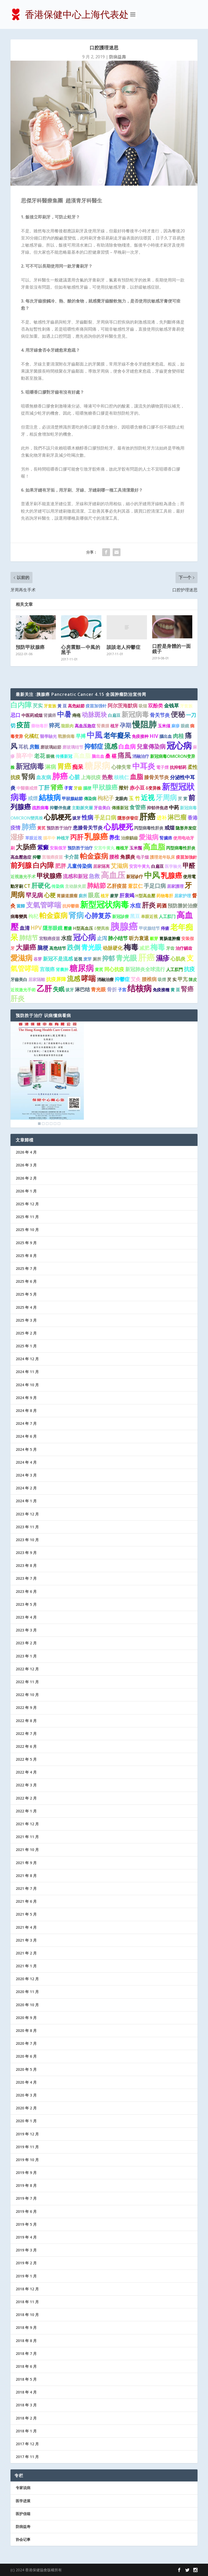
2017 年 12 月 (27, 2443)
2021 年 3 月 (26, 1940)
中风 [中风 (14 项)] (152, 875)
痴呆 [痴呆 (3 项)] (77, 766)
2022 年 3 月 (26, 1784)
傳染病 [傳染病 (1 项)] (90, 798)
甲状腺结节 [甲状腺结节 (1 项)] (149, 928)
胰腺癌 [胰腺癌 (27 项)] (124, 926)
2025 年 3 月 (26, 1320)
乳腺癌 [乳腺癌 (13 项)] (96, 836)
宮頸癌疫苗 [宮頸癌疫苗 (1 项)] (49, 938)
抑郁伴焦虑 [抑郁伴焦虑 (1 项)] (157, 808)
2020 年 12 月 (27, 1978)
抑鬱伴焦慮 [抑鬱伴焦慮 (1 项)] (60, 808)
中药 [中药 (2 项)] (174, 807)
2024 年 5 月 (26, 1449)
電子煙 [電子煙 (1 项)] (162, 767)
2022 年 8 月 (26, 1720)
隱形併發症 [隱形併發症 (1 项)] (127, 818)
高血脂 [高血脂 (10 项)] (154, 847)
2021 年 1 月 (26, 1965)
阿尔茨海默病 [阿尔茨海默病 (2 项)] (123, 705)
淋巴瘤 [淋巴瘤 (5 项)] (177, 817)
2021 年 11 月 (27, 1836)
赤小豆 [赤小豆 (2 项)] (137, 787)
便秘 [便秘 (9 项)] (178, 714)
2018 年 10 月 (27, 2314)
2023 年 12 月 (27, 1513)
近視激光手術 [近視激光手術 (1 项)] (23, 990)
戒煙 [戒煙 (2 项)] (33, 798)
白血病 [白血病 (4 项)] (127, 746)
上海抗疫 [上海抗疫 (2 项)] (91, 777)
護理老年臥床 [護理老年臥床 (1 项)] (162, 857)
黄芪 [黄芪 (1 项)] (99, 969)
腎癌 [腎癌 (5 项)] (187, 989)
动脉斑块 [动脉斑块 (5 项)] (94, 714)
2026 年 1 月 (26, 1190)
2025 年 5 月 (26, 1294)
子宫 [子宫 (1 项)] (122, 990)
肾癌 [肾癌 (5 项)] (57, 787)
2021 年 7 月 (26, 1888)
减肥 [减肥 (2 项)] (144, 948)
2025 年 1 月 (26, 1345)
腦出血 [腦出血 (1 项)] (165, 736)
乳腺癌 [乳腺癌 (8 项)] (171, 875)
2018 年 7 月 (26, 2353)
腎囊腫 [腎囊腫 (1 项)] (103, 726)
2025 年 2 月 (26, 1333)
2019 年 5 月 (26, 2224)
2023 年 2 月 (26, 1642)
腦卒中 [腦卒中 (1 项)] (49, 838)
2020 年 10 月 (27, 2004)
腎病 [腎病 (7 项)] (28, 776)
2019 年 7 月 (26, 2198)
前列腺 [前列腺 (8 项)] (21, 865)
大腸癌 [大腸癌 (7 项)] (26, 947)
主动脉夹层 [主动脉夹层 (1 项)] (75, 886)
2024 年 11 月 (27, 1371)
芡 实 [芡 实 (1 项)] (172, 979)
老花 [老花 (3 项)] (39, 755)
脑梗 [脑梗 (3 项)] (42, 947)
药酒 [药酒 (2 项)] (162, 905)
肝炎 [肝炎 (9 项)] (17, 998)
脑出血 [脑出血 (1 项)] (98, 756)
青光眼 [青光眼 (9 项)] (126, 958)
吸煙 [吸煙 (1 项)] (162, 979)
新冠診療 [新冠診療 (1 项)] (120, 916)
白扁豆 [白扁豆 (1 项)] (114, 715)
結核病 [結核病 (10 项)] (50, 797)
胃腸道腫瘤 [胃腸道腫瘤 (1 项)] (67, 896)
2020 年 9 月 (26, 2017)
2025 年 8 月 (26, 1255)
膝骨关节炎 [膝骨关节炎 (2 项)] (156, 777)
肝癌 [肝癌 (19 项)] (146, 957)
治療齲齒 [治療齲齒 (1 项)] (129, 838)
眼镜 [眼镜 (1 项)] (50, 756)
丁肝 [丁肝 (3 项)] (44, 787)
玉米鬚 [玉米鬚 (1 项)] (135, 848)
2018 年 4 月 (26, 2392)
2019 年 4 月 (26, 2237)
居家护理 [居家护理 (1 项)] (182, 896)
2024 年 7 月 (26, 1423)
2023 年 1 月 (26, 1656)
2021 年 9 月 (26, 1862)
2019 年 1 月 (26, 2275)
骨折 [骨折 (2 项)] (112, 989)
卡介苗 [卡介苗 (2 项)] (71, 856)
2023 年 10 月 (27, 1539)
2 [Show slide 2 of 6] (43, 1123)
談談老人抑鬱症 (124, 647)
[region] (47, 1074)
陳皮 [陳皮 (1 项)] (193, 979)
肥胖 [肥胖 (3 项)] (60, 865)
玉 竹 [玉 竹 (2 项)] (134, 798)
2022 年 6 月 (26, 1746)
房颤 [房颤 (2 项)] (34, 746)
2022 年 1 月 (26, 1810)
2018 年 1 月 (26, 2430)
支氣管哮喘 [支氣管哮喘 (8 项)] (43, 905)
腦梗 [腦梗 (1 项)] (87, 788)
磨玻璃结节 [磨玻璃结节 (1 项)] (72, 747)
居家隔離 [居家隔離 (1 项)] (36, 979)
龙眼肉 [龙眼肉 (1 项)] (121, 798)
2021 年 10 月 (27, 1849)
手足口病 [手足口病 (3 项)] (105, 817)
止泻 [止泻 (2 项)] (102, 938)
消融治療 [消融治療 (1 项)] (105, 979)
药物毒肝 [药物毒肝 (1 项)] (164, 896)
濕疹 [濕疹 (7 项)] (162, 958)
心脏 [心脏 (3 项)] (74, 777)
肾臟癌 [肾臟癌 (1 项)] (49, 715)
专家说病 (23, 2487)
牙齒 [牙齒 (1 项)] (78, 788)
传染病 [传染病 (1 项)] (57, 886)
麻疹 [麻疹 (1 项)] (175, 726)
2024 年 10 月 (27, 1384)
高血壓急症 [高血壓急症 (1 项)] (20, 857)
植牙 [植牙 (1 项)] (114, 726)
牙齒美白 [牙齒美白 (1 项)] (18, 979)
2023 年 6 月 (26, 1591)
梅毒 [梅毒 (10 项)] (131, 947)
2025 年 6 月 (26, 1281)
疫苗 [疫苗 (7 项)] (23, 724)
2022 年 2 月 (26, 1798)
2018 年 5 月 (26, 2379)
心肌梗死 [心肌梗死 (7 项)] (57, 817)
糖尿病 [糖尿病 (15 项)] (81, 967)
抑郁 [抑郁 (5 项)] (108, 958)
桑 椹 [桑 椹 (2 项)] (111, 756)
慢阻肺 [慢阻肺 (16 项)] (144, 724)
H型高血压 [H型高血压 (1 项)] (83, 928)
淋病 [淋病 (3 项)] (50, 766)
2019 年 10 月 (27, 2159)
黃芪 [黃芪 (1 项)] (41, 828)
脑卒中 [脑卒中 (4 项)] (24, 756)
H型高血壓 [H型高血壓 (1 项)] (145, 896)
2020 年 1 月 (26, 2120)
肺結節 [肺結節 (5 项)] (96, 885)
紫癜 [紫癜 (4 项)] (43, 847)
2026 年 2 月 (26, 1178)
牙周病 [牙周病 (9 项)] (166, 797)
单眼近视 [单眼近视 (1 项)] (149, 916)
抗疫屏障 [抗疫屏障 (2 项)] (56, 979)
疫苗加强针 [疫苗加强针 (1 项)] (96, 706)
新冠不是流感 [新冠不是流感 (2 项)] (58, 958)
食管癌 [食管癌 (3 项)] (137, 807)
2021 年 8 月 (26, 1875)
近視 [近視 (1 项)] (78, 959)
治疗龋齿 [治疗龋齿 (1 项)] (184, 948)
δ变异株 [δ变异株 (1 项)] (153, 788)
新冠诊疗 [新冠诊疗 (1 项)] (134, 876)
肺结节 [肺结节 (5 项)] (28, 938)
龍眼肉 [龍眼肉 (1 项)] (67, 726)
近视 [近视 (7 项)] (148, 797)
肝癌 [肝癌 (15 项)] (147, 816)
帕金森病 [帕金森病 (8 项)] (94, 856)
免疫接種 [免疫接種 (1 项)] (161, 990)
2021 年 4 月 (26, 1927)
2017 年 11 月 (27, 2456)
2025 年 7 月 (26, 1268)
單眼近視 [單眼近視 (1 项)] (33, 838)
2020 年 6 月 (26, 2056)
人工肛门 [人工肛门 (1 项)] (167, 916)
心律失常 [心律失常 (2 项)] (121, 767)
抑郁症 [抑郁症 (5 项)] (93, 746)
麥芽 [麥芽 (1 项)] (114, 896)
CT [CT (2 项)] (27, 886)
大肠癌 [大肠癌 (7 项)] (26, 847)
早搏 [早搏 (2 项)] (81, 736)
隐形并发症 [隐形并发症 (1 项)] (186, 828)
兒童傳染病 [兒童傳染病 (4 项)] (151, 746)
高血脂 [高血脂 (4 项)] (82, 756)
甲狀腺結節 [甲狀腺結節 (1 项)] (72, 798)
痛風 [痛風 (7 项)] (124, 755)
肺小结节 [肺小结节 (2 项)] (118, 938)
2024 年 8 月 (26, 1410)
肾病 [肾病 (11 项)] (76, 915)
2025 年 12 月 (27, 1203)
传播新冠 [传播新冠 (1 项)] (64, 756)
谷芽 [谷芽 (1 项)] (38, 959)
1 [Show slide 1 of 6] (39, 1123)
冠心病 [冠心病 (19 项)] (179, 745)
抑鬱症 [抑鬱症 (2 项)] (122, 979)
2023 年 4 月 (26, 1617)
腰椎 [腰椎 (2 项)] (114, 856)
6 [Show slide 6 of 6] (59, 1123)
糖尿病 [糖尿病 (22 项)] (97, 765)
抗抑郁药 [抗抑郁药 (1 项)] (178, 767)
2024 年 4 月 (26, 1462)
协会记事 (23, 2539)
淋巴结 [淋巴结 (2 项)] (82, 989)
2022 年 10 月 (27, 1694)
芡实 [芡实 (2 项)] (38, 705)
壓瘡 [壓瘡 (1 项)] (68, 928)
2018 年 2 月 (26, 2418)
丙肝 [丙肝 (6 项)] (76, 836)
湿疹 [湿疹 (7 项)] (17, 837)
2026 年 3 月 (26, 1164)
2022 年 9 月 (26, 1707)
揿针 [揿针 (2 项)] (124, 787)
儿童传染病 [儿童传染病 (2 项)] (79, 866)
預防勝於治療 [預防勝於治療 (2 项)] (183, 905)
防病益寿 (23, 2526)
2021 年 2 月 (26, 1953)
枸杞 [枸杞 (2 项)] (33, 916)
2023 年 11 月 (27, 1526)
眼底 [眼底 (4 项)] (94, 895)
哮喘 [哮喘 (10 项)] (88, 978)
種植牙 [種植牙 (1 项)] (122, 848)
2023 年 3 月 (26, 1630)
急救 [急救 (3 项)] (94, 876)
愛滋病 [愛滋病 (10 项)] (21, 958)
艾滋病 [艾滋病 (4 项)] (119, 866)
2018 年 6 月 (26, 2366)
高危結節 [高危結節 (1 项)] (76, 706)
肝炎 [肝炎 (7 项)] (149, 905)
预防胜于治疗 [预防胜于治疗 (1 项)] (59, 828)
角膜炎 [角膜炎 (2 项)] (127, 856)
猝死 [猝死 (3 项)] (54, 725)
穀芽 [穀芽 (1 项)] (154, 938)
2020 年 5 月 (26, 2069)
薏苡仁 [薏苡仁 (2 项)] (135, 886)
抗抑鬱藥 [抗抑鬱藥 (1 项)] (70, 906)
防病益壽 (117, 57)
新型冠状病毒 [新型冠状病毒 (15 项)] (104, 904)
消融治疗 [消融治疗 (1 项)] (140, 756)
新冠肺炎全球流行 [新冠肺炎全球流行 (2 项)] (145, 969)
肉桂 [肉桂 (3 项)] (178, 735)
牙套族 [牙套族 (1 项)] (50, 706)
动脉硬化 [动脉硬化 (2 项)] (113, 948)
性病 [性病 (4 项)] (87, 817)
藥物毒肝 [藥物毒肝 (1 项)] (39, 726)
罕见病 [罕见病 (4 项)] (34, 895)
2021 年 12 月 (27, 1823)
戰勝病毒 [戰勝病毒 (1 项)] (66, 736)
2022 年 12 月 (27, 1668)
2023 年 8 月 (26, 1565)
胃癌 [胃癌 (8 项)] (64, 766)
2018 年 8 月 (26, 2340)
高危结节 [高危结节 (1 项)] (57, 948)
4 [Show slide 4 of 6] (51, 1123)
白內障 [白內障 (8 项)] (43, 865)
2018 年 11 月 (27, 2301)
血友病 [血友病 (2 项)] (43, 777)
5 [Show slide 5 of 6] (55, 1123)
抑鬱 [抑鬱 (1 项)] (36, 857)
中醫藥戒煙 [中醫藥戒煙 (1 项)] (27, 788)
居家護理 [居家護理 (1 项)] (175, 886)
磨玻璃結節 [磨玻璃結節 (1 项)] (50, 747)
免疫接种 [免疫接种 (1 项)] (140, 736)
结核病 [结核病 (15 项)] (139, 988)
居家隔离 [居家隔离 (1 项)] (101, 866)
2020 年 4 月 (26, 2082)
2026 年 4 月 (26, 1152)
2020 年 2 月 (26, 2107)
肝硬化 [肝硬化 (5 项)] (40, 885)
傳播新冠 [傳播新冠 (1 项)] (120, 808)
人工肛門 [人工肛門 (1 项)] (174, 969)
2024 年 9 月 (26, 1397)
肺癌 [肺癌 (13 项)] (60, 776)
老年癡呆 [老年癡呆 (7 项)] (117, 735)
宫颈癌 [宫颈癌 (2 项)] (47, 969)
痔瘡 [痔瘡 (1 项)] (165, 928)
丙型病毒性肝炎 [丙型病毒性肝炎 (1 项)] (148, 828)
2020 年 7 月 (26, 2043)
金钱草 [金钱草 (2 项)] (171, 705)
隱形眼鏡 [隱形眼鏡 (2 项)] (53, 928)
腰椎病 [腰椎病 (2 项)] (149, 979)
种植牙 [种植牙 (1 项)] (63, 838)
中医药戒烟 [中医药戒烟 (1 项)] (31, 715)
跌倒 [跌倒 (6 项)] (73, 947)
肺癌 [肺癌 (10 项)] (28, 827)
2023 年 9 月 (26, 1552)
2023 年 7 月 (26, 1578)
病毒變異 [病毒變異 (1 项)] (18, 916)
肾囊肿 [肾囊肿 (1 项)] (62, 969)
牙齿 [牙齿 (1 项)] (170, 948)
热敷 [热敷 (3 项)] (107, 777)
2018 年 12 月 (27, 2288)
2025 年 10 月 (27, 1229)
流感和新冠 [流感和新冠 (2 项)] (75, 876)
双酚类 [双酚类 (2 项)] (155, 705)
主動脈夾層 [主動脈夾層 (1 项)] (82, 808)
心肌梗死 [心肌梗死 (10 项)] (118, 827)
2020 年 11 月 (27, 1991)
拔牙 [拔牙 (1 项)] (76, 818)
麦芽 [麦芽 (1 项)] (87, 959)
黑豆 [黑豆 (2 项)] (135, 916)
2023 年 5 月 (26, 1604)
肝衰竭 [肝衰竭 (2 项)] (126, 895)
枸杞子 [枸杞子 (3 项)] (105, 798)
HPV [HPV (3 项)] (36, 927)
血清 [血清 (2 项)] (25, 928)
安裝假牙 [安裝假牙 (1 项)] (58, 848)
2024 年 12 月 (27, 1358)
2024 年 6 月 (26, 1436)
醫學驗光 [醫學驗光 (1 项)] (48, 736)
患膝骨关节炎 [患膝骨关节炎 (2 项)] (88, 827)
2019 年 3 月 (26, 2250)
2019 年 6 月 (26, 2211)
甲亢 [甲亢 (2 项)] (183, 979)
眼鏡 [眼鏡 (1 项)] (185, 726)
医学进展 (23, 2500)
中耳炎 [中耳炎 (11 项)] (143, 766)
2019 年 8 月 (26, 2185)
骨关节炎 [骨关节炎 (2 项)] (160, 715)
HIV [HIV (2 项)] (154, 736)
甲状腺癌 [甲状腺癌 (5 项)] (49, 876)
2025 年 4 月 (26, 1307)
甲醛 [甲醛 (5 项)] (189, 865)
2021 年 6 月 (26, 1901)
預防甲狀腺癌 (30, 647)
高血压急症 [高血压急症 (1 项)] (85, 726)
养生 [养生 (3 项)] (114, 837)
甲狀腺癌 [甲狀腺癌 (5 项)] (105, 787)
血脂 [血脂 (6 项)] (136, 776)
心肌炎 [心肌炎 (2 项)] (178, 958)
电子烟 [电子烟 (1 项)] (142, 857)
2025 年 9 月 (26, 1242)
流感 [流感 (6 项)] (110, 746)
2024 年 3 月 (26, 1475)
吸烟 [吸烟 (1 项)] (143, 706)
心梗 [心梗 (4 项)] (50, 895)
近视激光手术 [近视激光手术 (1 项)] (23, 876)
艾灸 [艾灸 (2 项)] (136, 979)
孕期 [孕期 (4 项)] (125, 725)
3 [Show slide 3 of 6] (47, 1123)
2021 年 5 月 (26, 1914)
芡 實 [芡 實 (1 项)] (182, 798)
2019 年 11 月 (27, 2146)
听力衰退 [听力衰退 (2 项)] (139, 938)
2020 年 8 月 (26, 2030)
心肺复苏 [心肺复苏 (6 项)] (98, 915)
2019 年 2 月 (26, 2262)
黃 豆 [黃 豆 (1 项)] (62, 706)
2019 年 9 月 (26, 2172)
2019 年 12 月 (27, 2133)
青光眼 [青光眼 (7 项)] (91, 947)
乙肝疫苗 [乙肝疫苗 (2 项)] (117, 886)
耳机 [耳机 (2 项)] (23, 746)
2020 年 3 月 (26, 2095)
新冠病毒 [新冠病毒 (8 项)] (30, 766)
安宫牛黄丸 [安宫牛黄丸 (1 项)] (104, 848)
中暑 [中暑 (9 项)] (64, 714)
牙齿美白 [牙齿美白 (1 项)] (102, 808)
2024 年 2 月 (26, 1487)
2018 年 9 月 (26, 2327)
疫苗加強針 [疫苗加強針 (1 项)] (186, 857)
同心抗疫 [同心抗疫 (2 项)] (114, 969)
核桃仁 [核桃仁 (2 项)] (121, 777)
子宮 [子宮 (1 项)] (68, 788)
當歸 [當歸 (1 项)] (21, 906)
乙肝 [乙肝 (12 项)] (44, 988)
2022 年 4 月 (26, 1772)
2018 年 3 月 (26, 2404)
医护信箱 (23, 2513)
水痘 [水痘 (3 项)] (135, 905)
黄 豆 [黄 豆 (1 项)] (175, 990)
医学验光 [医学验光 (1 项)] (173, 866)
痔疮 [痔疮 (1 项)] (76, 715)
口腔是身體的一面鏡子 (171, 648)
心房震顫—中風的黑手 (80, 649)
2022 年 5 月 (26, 1759)
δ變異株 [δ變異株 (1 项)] (101, 928)
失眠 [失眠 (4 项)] (58, 989)
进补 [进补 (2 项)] (162, 817)
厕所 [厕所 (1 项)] (97, 959)
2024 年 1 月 (26, 1500)
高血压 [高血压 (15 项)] (113, 874)
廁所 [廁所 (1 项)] (83, 896)
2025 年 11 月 (27, 1216)
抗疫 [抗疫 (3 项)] (189, 969)
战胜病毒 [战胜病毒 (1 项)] (40, 808)
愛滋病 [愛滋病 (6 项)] (148, 836)
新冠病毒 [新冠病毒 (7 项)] (135, 714)
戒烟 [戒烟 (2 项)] (169, 827)
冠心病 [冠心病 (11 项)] (84, 937)
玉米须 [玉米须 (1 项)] (164, 726)
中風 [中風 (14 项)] (94, 734)
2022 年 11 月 (27, 1681)
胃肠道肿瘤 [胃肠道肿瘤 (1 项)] (169, 938)
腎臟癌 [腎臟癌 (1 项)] (166, 838)
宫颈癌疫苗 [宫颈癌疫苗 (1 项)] (52, 857)
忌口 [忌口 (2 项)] (15, 715)
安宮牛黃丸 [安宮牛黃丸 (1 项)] (139, 866)
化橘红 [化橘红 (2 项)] (31, 736)
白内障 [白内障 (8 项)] (21, 705)
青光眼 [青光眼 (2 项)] (98, 989)
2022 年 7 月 (26, 1733)
